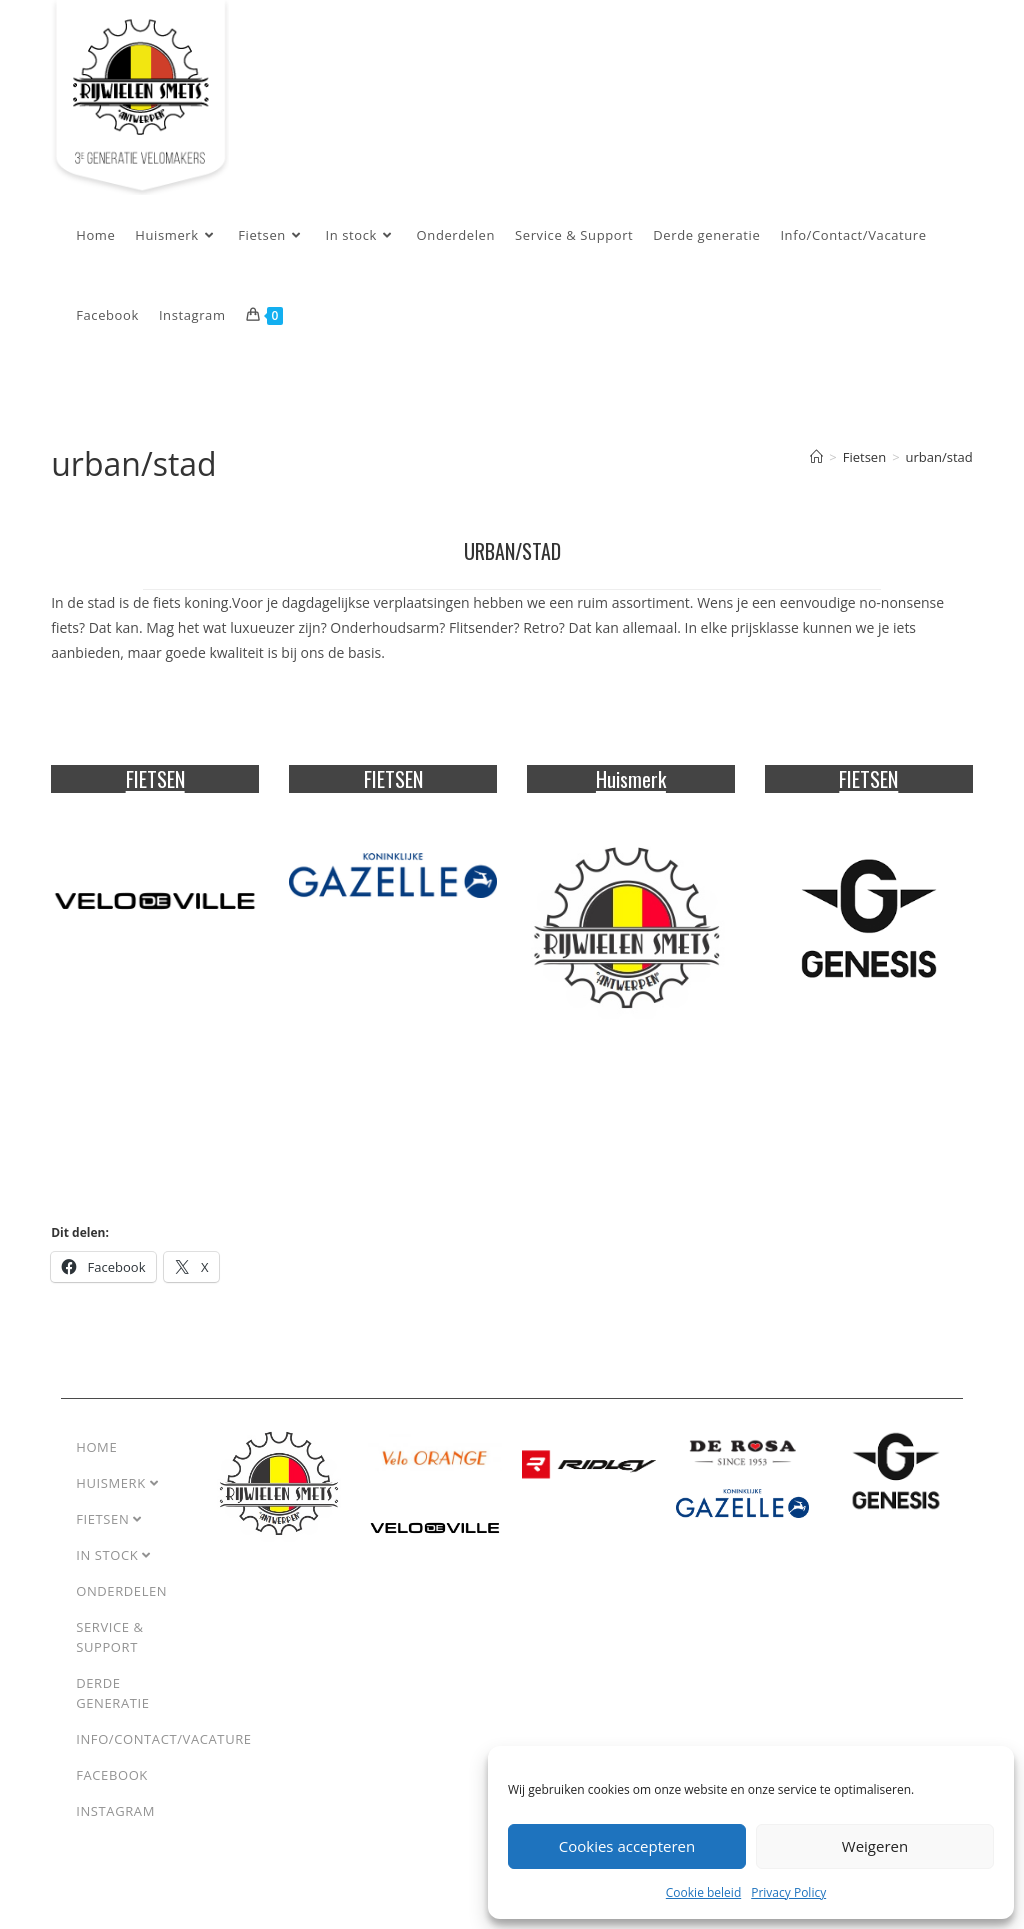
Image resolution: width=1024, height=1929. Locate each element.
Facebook (112, 1791)
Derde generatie (112, 1709)
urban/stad (939, 473)
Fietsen (109, 1535)
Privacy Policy (788, 1892)
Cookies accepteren (627, 1846)
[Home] (816, 473)
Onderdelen (121, 1607)
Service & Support (109, 1653)
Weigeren (875, 1846)
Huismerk (631, 795)
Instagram (115, 1827)
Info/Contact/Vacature (163, 1755)
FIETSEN (155, 795)
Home (96, 1463)
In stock (113, 1571)
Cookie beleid (703, 1892)
